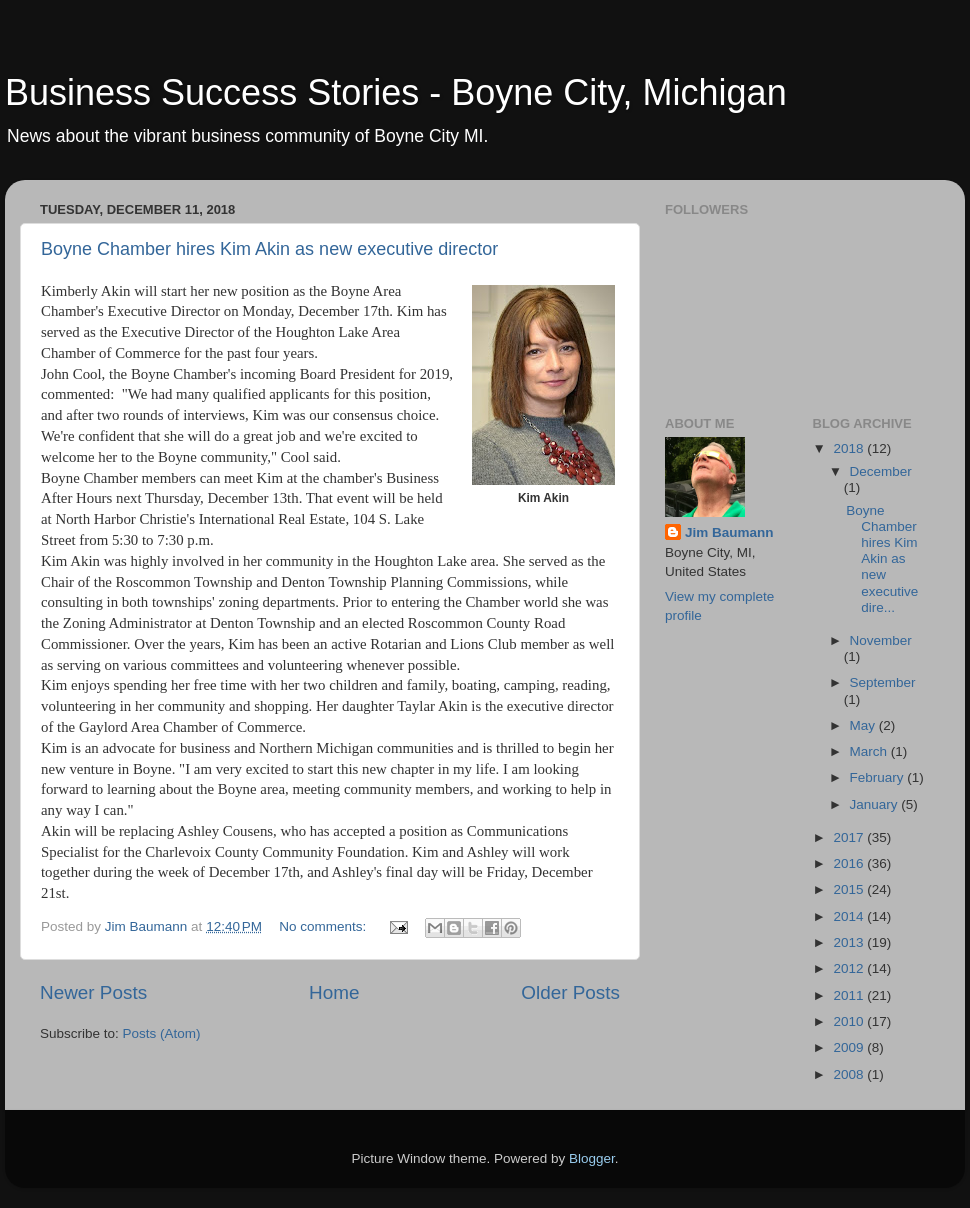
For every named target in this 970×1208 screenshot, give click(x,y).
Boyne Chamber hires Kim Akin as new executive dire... (882, 559)
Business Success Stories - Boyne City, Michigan (396, 92)
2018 (850, 448)
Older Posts (570, 992)
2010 (850, 1021)
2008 (850, 1074)
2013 (850, 942)
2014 (850, 916)
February (879, 777)
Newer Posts (93, 992)
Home (334, 992)
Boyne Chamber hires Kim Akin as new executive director (269, 249)
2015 (850, 889)
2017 (850, 837)
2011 (850, 995)
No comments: (324, 926)
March (870, 751)
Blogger (592, 1158)
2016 (850, 863)
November (881, 640)
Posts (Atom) (162, 1033)
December (881, 471)
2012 (850, 968)
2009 (850, 1047)
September (883, 682)
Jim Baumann (729, 532)
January (876, 804)
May (864, 725)
